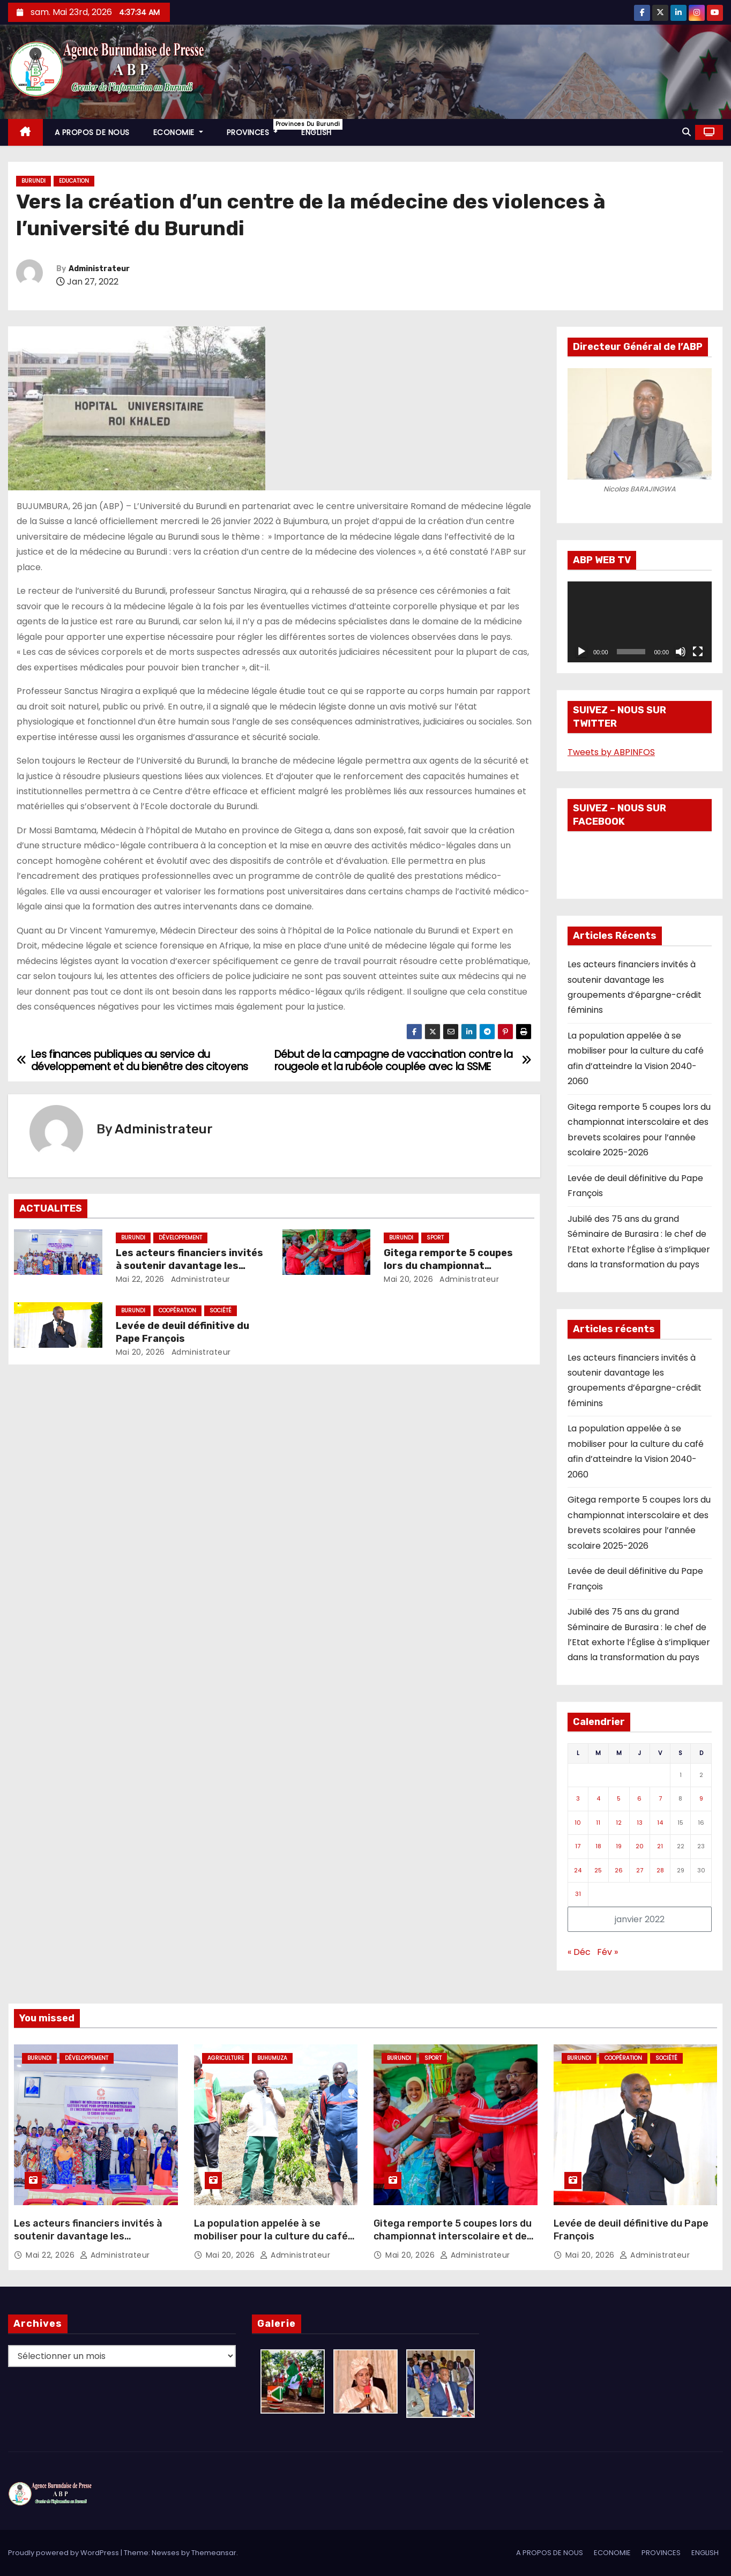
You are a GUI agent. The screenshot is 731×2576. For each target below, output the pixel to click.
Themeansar (213, 2553)
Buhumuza (272, 2058)
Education (74, 181)
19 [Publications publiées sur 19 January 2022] (619, 1846)
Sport (435, 1238)
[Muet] (680, 651)
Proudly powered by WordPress (64, 2553)
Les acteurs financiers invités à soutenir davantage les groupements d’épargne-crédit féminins (88, 2242)
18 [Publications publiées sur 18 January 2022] (598, 1846)
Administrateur (99, 268)
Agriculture (225, 2058)
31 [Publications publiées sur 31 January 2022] (578, 1894)
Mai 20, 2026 (408, 1279)
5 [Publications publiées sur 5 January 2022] (619, 1798)
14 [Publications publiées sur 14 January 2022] (660, 1822)
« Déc (579, 1952)
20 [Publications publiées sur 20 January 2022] (640, 1846)
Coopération (177, 1310)
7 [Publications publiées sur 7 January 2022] (660, 1798)
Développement (180, 1238)
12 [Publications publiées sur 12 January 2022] (619, 1822)
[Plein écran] (697, 651)
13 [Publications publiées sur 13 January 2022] (640, 1822)
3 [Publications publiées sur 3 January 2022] (578, 1798)
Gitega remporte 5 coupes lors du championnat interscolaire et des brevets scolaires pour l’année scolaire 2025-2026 (453, 2242)
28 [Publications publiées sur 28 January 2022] (660, 1870)
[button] (686, 132)
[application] (640, 621)
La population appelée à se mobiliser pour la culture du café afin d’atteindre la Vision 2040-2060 (271, 2242)
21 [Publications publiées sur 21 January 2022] (660, 1846)
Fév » (607, 1952)
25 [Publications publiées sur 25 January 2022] (598, 1870)
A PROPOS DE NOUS (92, 132)
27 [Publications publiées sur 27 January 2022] (639, 1870)
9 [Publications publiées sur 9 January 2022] (701, 1798)
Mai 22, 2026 (140, 1279)
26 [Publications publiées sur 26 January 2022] (619, 1870)
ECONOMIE (178, 132)
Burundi (33, 181)
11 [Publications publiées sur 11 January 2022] (598, 1822)
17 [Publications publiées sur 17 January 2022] (577, 1846)
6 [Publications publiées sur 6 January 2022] (639, 1798)
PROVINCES (258, 128)
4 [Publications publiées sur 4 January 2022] (598, 1798)
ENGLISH (316, 132)
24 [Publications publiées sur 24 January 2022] (577, 1870)
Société (221, 1310)
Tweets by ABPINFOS (611, 752)
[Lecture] (581, 651)
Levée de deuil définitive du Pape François (182, 1332)
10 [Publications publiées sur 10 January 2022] (578, 1822)
